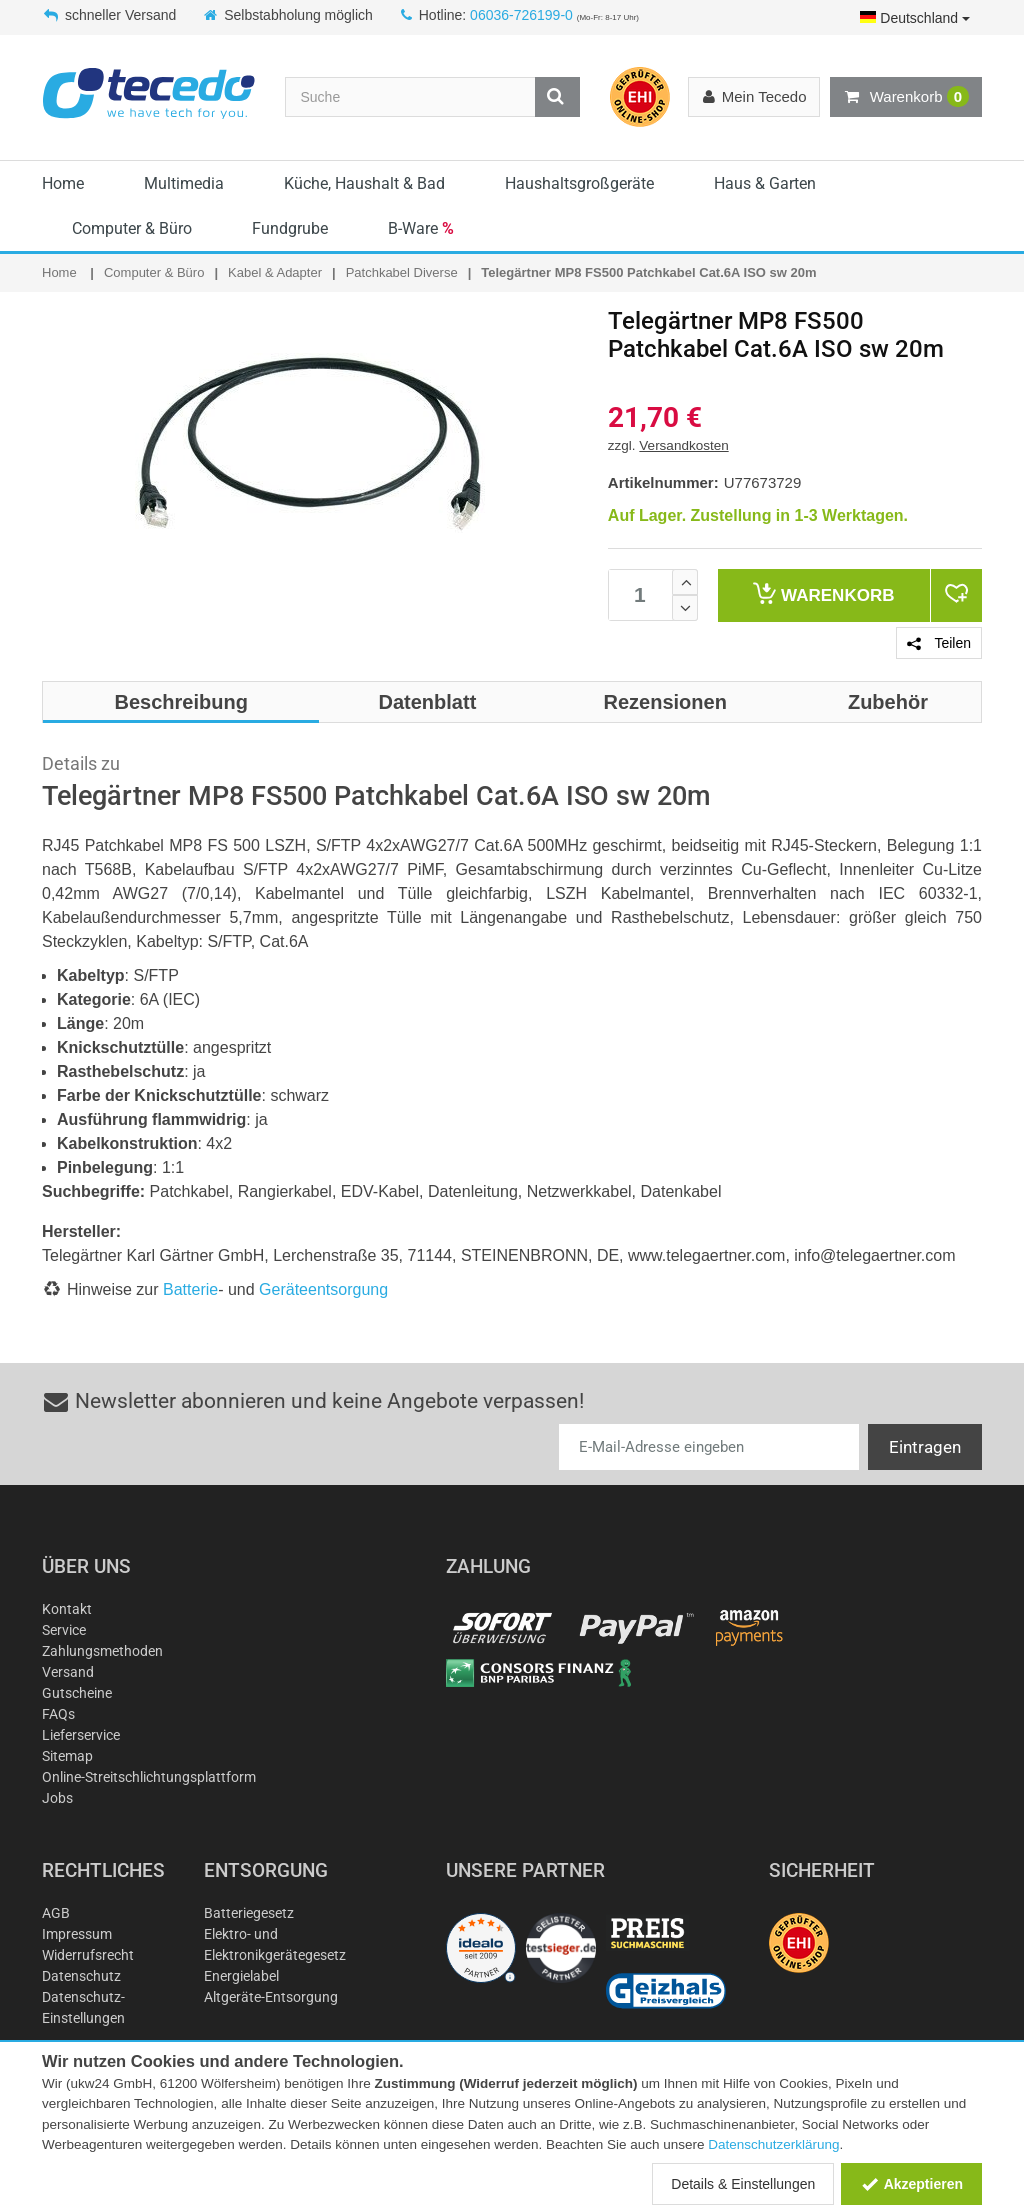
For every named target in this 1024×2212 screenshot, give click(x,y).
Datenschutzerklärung (773, 2144)
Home (63, 183)
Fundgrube (290, 228)
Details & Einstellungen (743, 2184)
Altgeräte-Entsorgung (271, 1997)
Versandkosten (683, 445)
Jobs (57, 1798)
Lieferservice (81, 1735)
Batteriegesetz (249, 1913)
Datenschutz (81, 1976)
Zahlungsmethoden (102, 1651)
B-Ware (421, 228)
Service (64, 1630)
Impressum (77, 1934)
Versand (68, 1672)
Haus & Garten (765, 183)
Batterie (190, 1289)
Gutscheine (77, 1693)
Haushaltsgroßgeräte (579, 183)
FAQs (58, 1714)
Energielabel (241, 1976)
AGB (56, 1913)
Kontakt (67, 1609)
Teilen (939, 643)
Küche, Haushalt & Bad (364, 183)
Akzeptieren (911, 2184)
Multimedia (184, 183)
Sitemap (67, 1756)
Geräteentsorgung (323, 1289)
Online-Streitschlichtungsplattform (149, 1777)
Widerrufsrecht (88, 1955)
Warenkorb (906, 97)
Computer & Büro (132, 228)
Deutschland (915, 18)
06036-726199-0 (521, 15)
